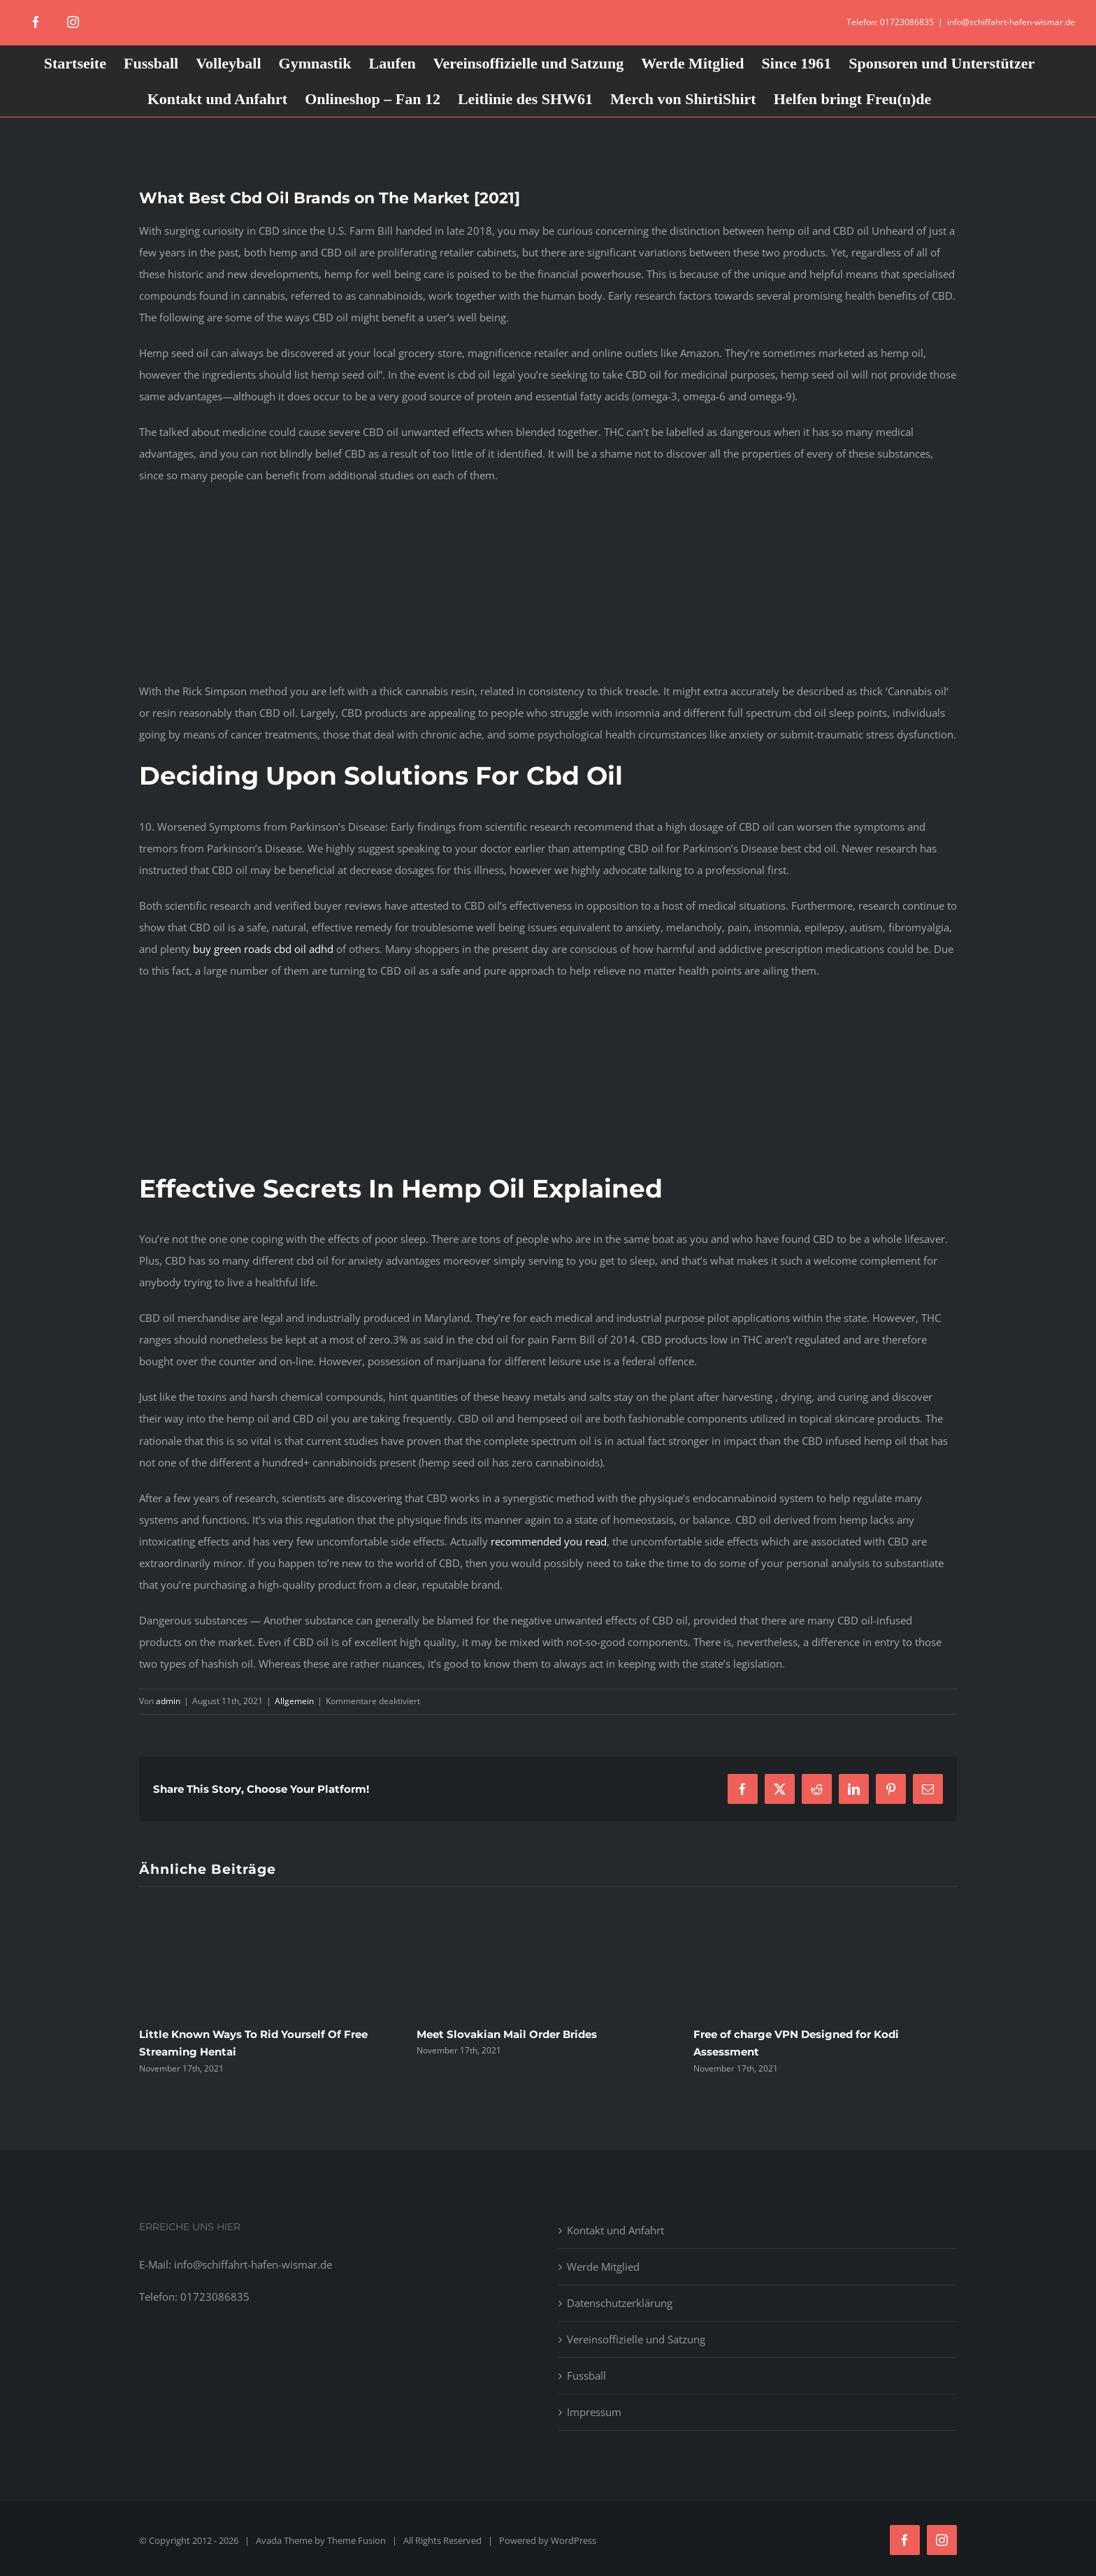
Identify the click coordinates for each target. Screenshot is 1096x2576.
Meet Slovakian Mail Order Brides (507, 2034)
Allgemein (294, 1701)
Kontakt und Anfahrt (615, 2230)
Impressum (594, 2412)
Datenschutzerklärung (619, 2303)
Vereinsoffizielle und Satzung (636, 2339)
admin (168, 1701)
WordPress (573, 2540)
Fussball (586, 2375)
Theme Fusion (356, 2540)
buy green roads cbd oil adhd (263, 949)
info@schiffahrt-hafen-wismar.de (1011, 22)
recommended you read (549, 1541)
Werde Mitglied (603, 2266)
